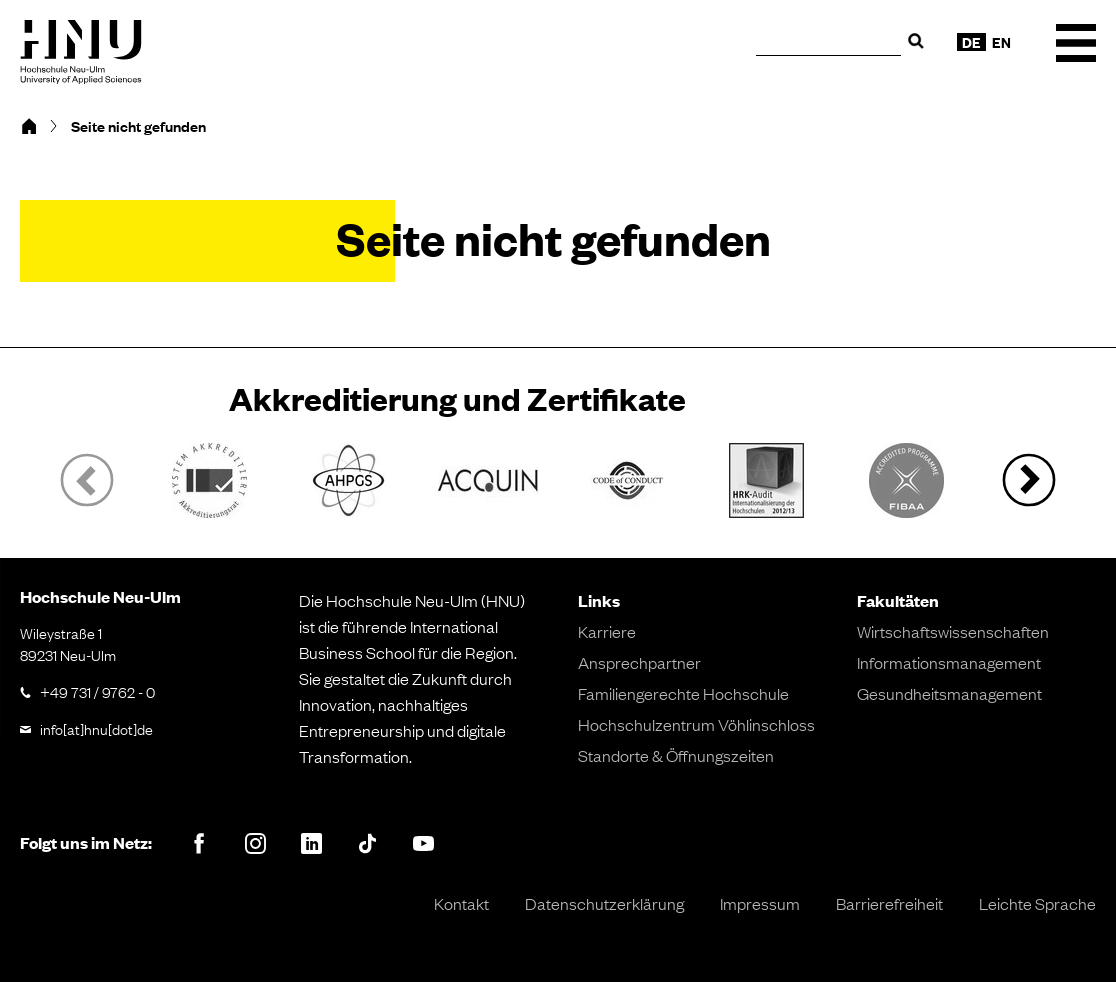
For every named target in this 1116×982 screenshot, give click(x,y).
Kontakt (461, 903)
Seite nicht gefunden (138, 126)
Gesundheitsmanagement (949, 693)
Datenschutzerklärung (604, 903)
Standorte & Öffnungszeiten (676, 755)
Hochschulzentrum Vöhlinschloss (696, 724)
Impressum (760, 903)
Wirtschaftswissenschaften (953, 631)
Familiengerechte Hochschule (683, 693)
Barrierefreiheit (889, 903)
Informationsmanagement (949, 662)
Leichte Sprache (1037, 903)
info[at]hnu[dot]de (96, 728)
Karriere (607, 631)
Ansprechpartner (639, 662)
